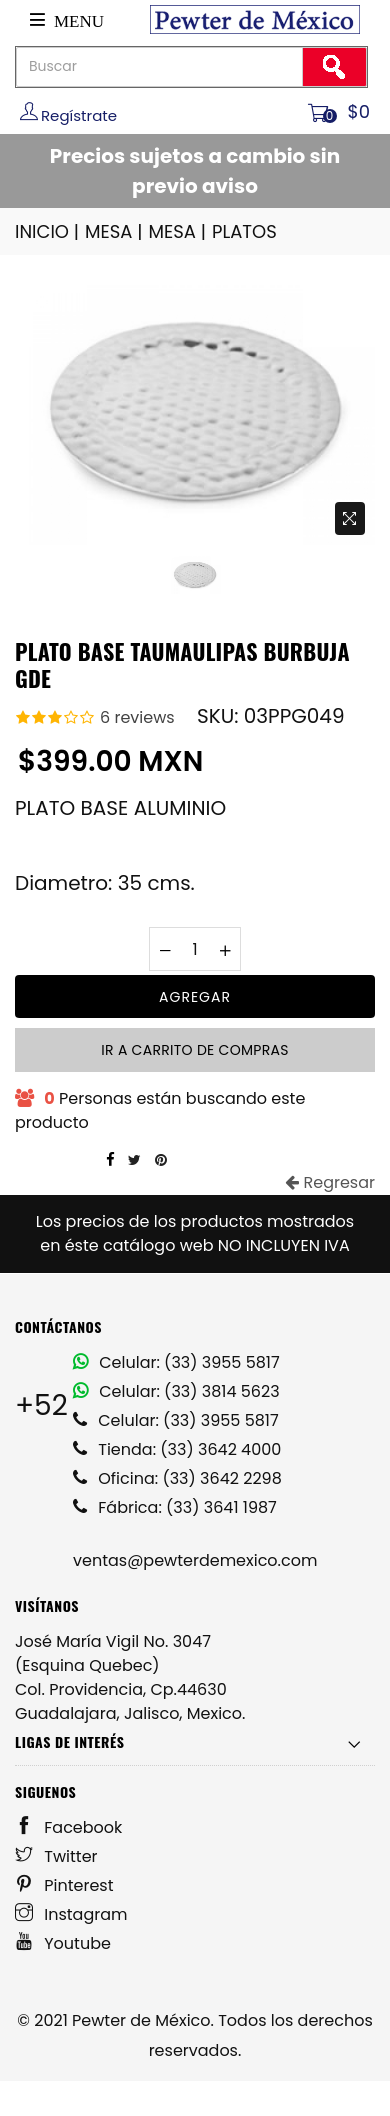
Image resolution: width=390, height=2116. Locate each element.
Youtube (63, 1943)
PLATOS (244, 231)
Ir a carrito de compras (194, 1050)
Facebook (68, 1827)
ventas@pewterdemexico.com (195, 1560)
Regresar (330, 1182)
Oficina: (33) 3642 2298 (177, 1478)
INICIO (48, 231)
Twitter (56, 1856)
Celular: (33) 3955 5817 (176, 1362)
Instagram (71, 1914)
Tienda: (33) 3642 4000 (177, 1449)
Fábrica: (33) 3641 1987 (175, 1507)
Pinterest (64, 1885)
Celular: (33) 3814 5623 (176, 1391)
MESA (115, 231)
